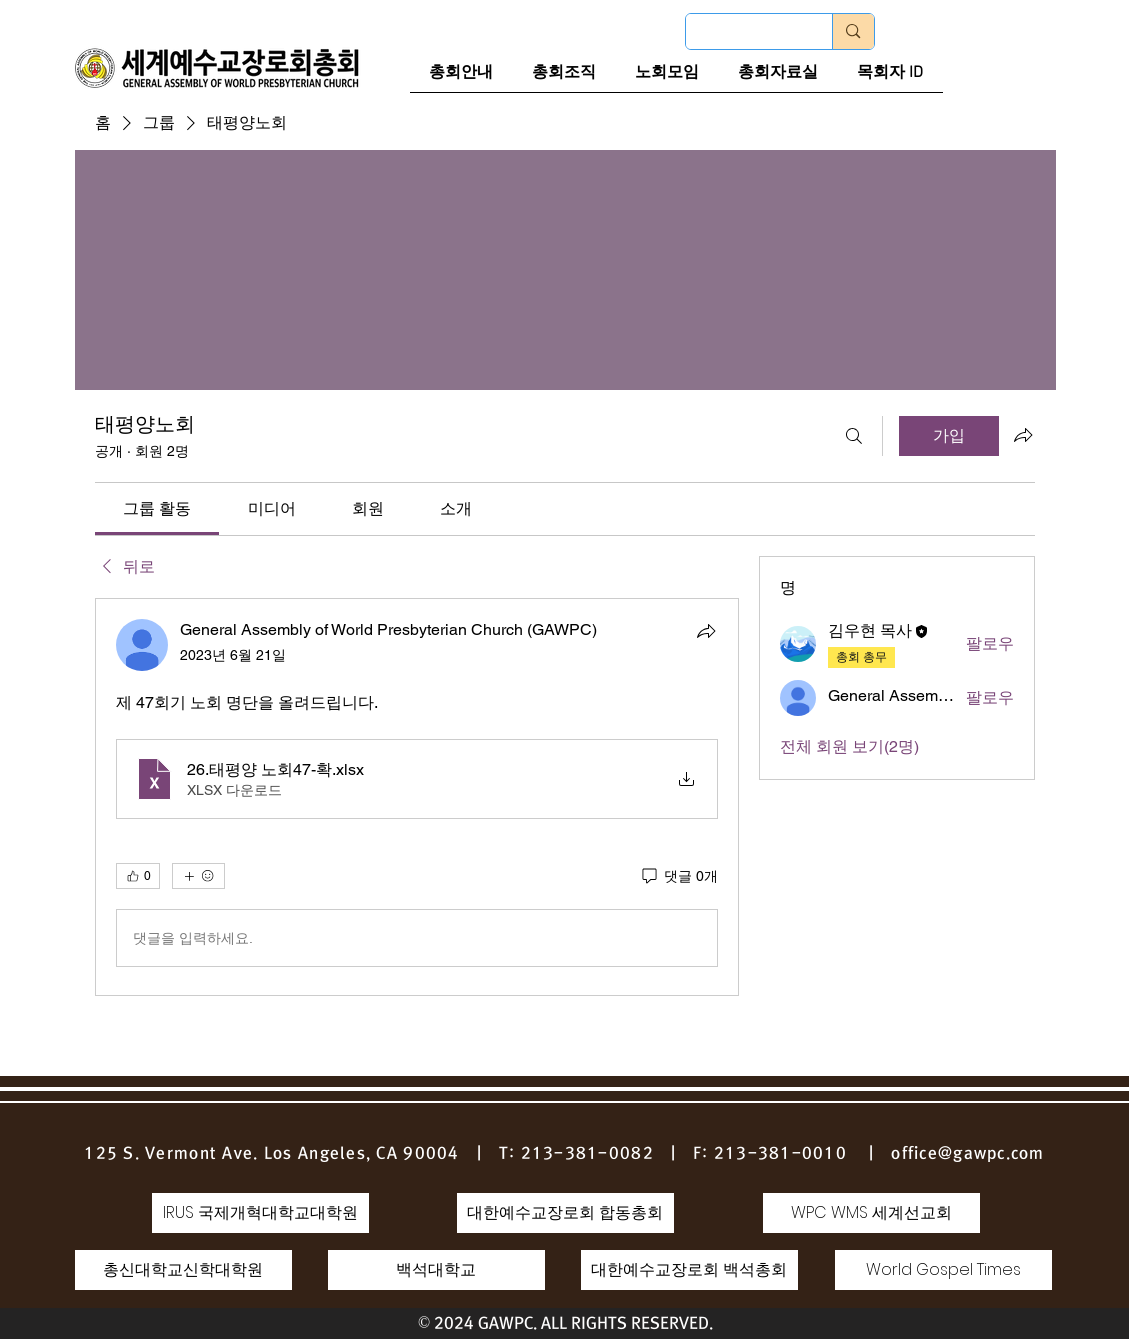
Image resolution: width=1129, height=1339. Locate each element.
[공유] (706, 631)
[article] (417, 797)
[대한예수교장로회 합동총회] (565, 1213)
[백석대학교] (436, 1270)
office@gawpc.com (967, 1153)
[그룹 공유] (1023, 435)
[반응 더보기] (198, 876)
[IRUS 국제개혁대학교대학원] (260, 1213)
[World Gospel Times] (943, 1270)
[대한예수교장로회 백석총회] (689, 1270)
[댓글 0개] (678, 877)
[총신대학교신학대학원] (183, 1270)
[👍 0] (138, 876)
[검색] (854, 436)
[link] (157, 508)
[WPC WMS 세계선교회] (871, 1213)
